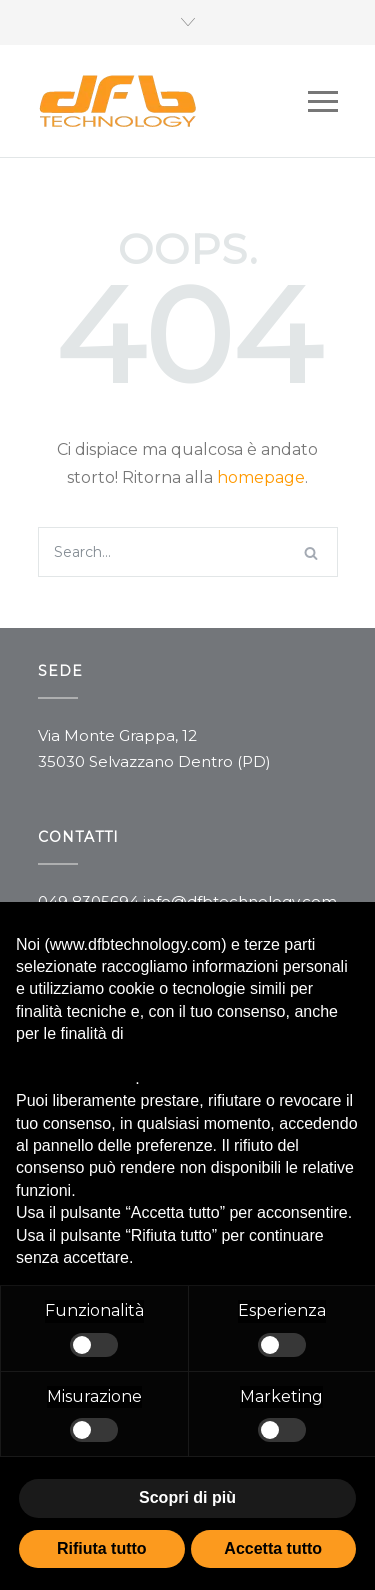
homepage (261, 477)
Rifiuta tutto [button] (102, 1548)
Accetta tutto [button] (273, 1548)
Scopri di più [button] (187, 1497)
